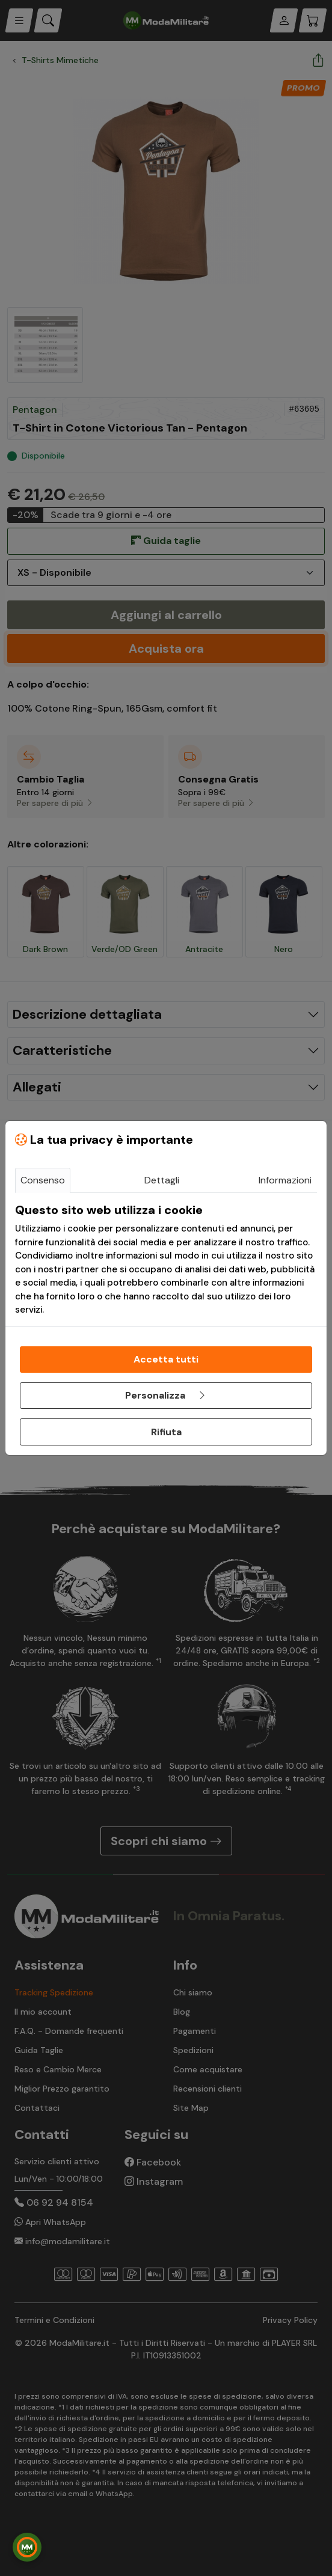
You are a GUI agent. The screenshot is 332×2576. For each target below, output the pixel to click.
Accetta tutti (166, 1359)
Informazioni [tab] (285, 1180)
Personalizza (166, 1395)
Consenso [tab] (42, 1180)
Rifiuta (166, 1432)
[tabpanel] (166, 1260)
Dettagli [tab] (161, 1180)
